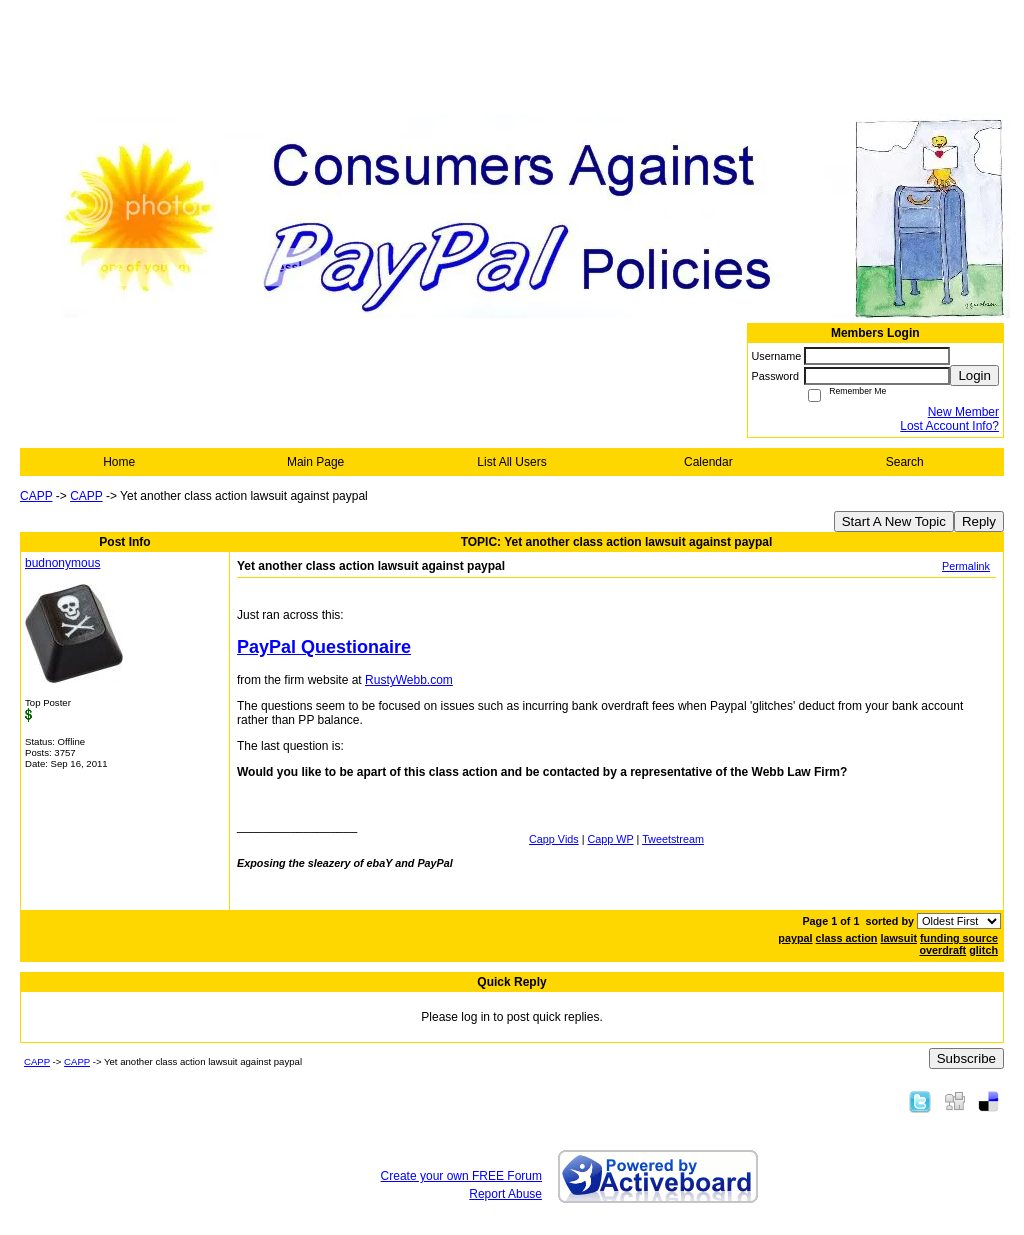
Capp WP (611, 839)
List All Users (511, 462)
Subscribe (966, 1058)
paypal (795, 938)
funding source (959, 938)
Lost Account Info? (949, 426)
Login (974, 375)
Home (119, 462)
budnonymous (62, 563)
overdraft (942, 950)
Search (905, 462)
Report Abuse (505, 1194)
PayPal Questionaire (324, 647)
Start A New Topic (894, 521)
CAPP (36, 496)
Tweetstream (673, 839)
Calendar (708, 462)
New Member (963, 412)
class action (847, 938)
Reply (979, 521)
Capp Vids (554, 839)
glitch (983, 950)
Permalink (966, 566)
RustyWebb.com (409, 680)
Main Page (315, 462)
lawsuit (898, 938)
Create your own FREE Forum (461, 1176)
